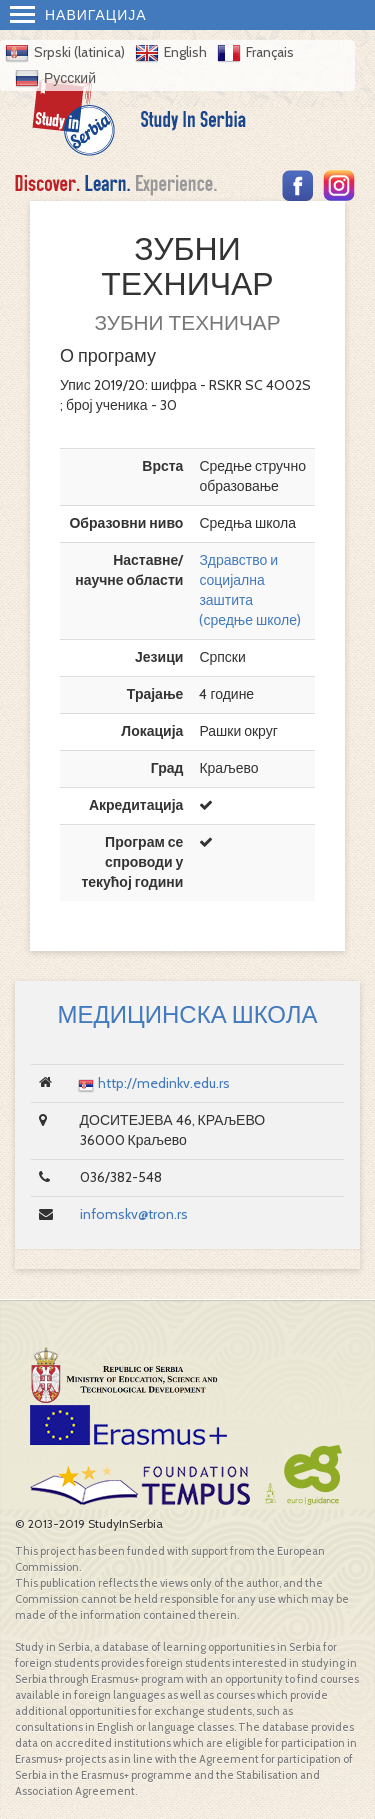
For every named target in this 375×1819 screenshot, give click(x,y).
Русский (70, 78)
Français (270, 52)
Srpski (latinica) (79, 52)
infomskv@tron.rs (134, 1214)
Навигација (78, 15)
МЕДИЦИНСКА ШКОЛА (187, 1014)
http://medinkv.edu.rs (164, 1083)
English (185, 52)
